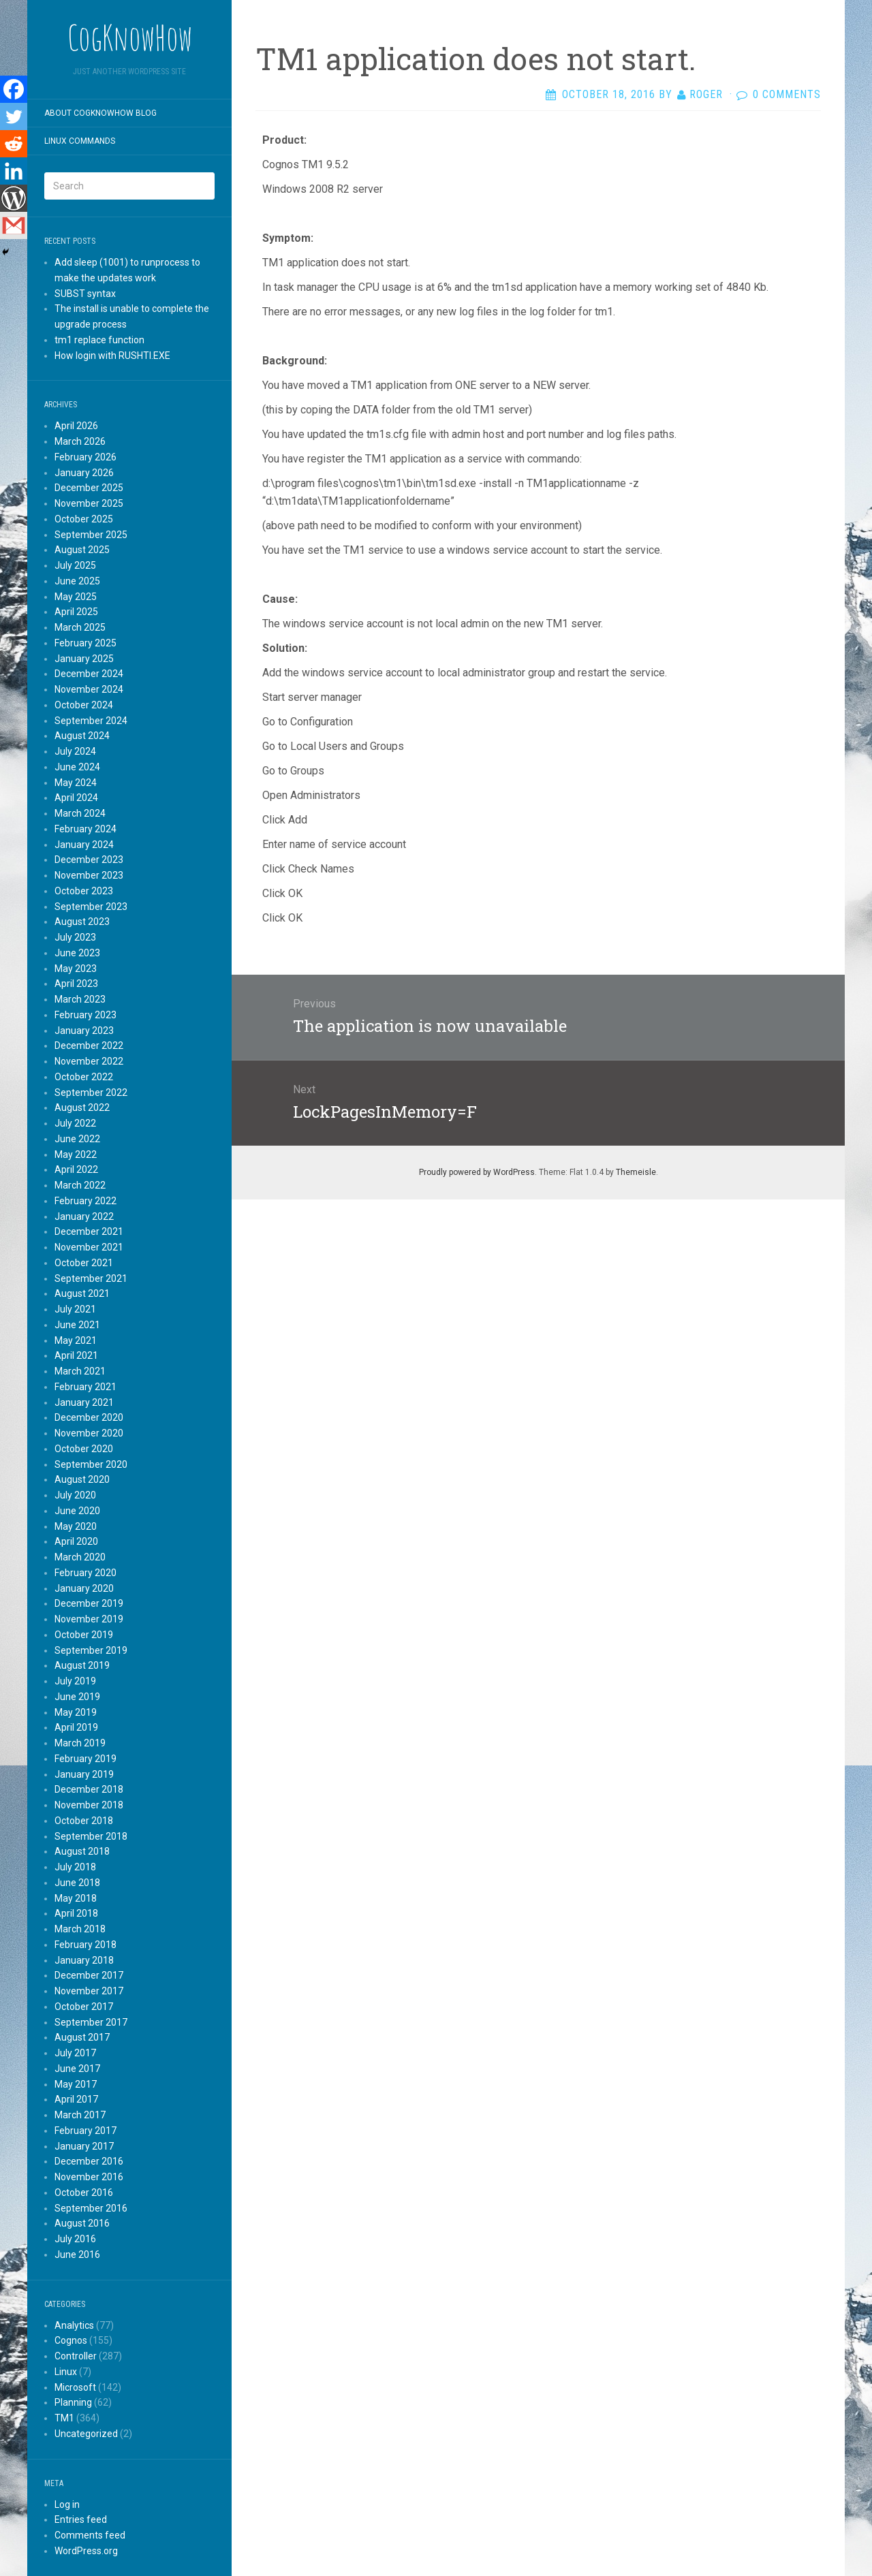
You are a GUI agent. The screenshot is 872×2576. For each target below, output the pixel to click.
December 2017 (88, 1975)
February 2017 (85, 2130)
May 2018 (75, 1898)
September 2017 (90, 2022)
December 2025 (88, 487)
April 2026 (76, 425)
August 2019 (82, 1665)
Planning (73, 2402)
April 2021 (76, 1355)
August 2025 (82, 549)
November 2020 (88, 1433)
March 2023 (80, 999)
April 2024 (76, 797)
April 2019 (76, 1727)
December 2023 (88, 859)
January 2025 (84, 658)
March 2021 (80, 1371)
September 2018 (90, 1836)
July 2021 (75, 1309)
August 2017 (82, 2037)
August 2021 (82, 1293)
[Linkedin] (13, 171)
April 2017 (76, 2099)
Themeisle (636, 1172)
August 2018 (82, 1851)
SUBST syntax (85, 293)
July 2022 (75, 1123)
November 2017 (88, 1990)
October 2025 (83, 519)
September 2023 (90, 906)
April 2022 (76, 1169)
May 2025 (75, 596)
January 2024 (84, 844)
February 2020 (85, 1572)
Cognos (70, 2340)
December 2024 (88, 673)
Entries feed (80, 2519)
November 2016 (88, 2176)
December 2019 (88, 1603)
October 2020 (83, 1448)
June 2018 (77, 1882)
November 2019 (88, 1619)
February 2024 (85, 828)
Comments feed (89, 2535)
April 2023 (76, 983)
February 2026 (85, 457)
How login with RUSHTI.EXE (112, 355)
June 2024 (77, 766)
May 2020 (75, 1526)
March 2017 (80, 2114)
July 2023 (75, 937)
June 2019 (77, 1696)
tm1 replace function (99, 339)
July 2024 (75, 751)
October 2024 (83, 705)
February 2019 (85, 1758)
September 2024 (90, 720)
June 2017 (77, 2068)
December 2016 (88, 2161)
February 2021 (85, 1386)
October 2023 (83, 890)
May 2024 (75, 782)
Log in (67, 2504)
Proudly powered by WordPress (477, 1172)
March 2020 (80, 1557)
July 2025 (75, 565)
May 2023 (75, 968)
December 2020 (88, 1417)
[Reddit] (13, 143)
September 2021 (90, 1278)
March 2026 (80, 441)
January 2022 (84, 1216)
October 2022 (83, 1076)
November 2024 (88, 689)
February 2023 (85, 1014)
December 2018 (88, 1789)
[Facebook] (13, 89)
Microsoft (75, 2387)
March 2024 (80, 813)
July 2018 (75, 1867)
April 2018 (76, 1913)
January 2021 (84, 1402)
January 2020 (84, 1588)
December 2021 (88, 1231)
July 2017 (75, 2052)
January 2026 (84, 472)
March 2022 (80, 1185)
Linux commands (79, 141)
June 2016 (77, 2254)
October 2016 (83, 2192)
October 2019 (83, 1634)
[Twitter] (13, 116)
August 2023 (82, 921)
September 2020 (90, 1464)
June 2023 (77, 952)
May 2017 (75, 2084)
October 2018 (83, 1820)
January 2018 (84, 1960)
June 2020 (77, 1510)
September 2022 (90, 1092)
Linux (65, 2371)
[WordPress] (13, 198)
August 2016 (82, 2223)
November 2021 (88, 1247)
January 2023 (84, 1030)
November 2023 (88, 875)
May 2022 (75, 1154)
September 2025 (90, 534)
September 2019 (90, 1650)
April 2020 (76, 1541)
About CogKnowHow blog (100, 113)
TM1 (64, 2418)
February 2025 (85, 643)
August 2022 (82, 1107)
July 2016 (75, 2238)
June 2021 (77, 1324)
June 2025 (77, 581)
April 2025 (76, 611)
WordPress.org (86, 2550)
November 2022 (88, 1061)
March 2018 (80, 1928)
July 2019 (75, 1681)
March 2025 (80, 627)
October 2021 (83, 1262)
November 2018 (88, 1805)
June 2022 (77, 1138)
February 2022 (85, 1200)
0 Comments (787, 94)
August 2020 (82, 1479)
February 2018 (85, 1944)
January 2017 (84, 2146)
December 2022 (88, 1045)
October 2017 (83, 2006)
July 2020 (75, 1495)
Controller (75, 2356)
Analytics (74, 2325)
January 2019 (84, 1774)
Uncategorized (86, 2433)
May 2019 (75, 1712)
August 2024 (82, 735)
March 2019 (80, 1743)
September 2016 (90, 2208)
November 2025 (88, 503)
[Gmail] (13, 225)
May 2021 (75, 1340)
